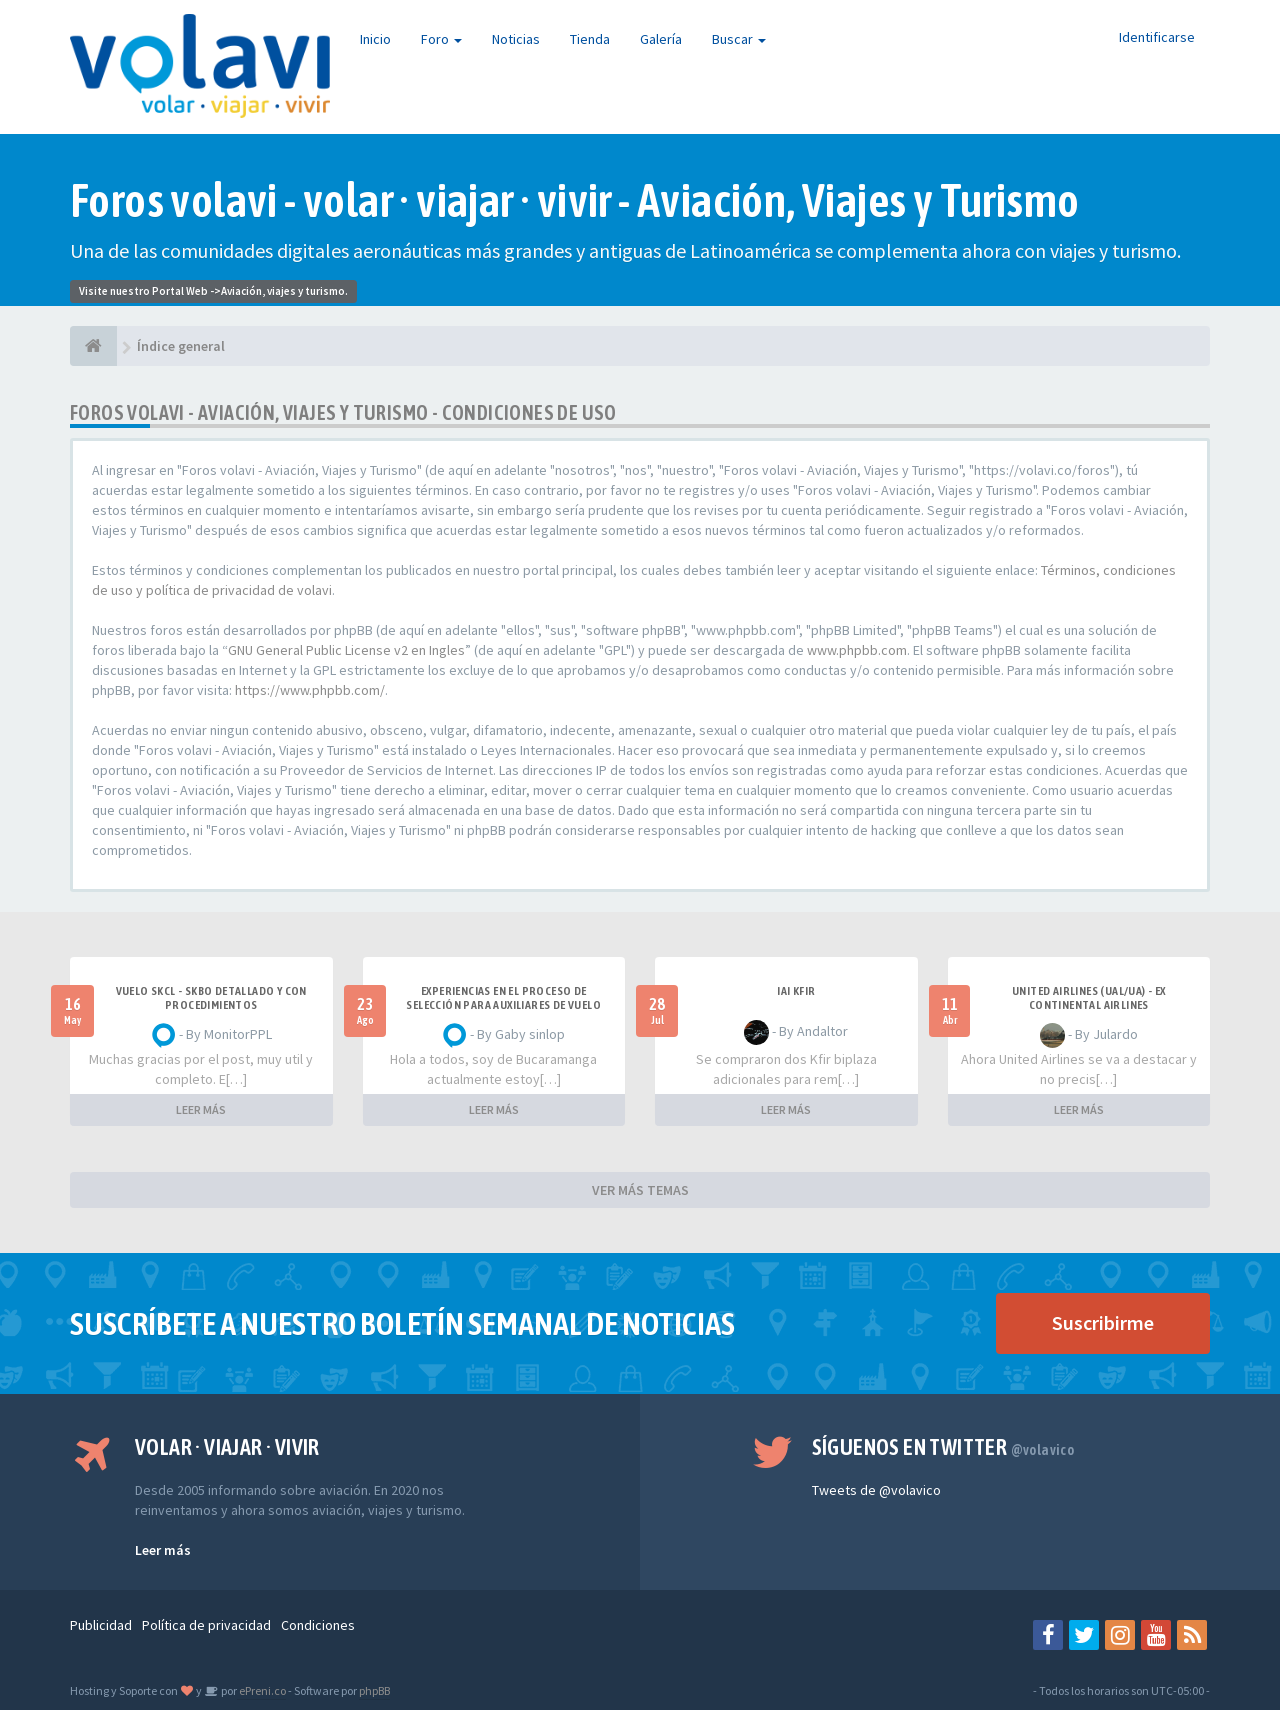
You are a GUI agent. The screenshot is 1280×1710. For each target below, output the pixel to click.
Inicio (375, 39)
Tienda (590, 39)
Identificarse (1157, 37)
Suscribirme (1103, 1322)
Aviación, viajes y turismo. (284, 291)
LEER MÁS (201, 1109)
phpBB (374, 1690)
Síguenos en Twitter (943, 1447)
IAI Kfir (796, 991)
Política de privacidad (206, 1625)
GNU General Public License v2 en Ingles (346, 650)
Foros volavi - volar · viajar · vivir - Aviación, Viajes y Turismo (574, 200)
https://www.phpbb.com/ (310, 690)
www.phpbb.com (857, 650)
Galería (661, 39)
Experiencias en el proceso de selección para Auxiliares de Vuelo (503, 998)
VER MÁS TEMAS (640, 1190)
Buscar (739, 39)
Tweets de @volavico (876, 1490)
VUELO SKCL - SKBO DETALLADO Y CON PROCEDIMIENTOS (211, 998)
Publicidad (101, 1625)
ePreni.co (261, 1690)
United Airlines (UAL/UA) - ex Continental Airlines (1089, 998)
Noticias (516, 39)
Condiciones (318, 1625)
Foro (441, 39)
